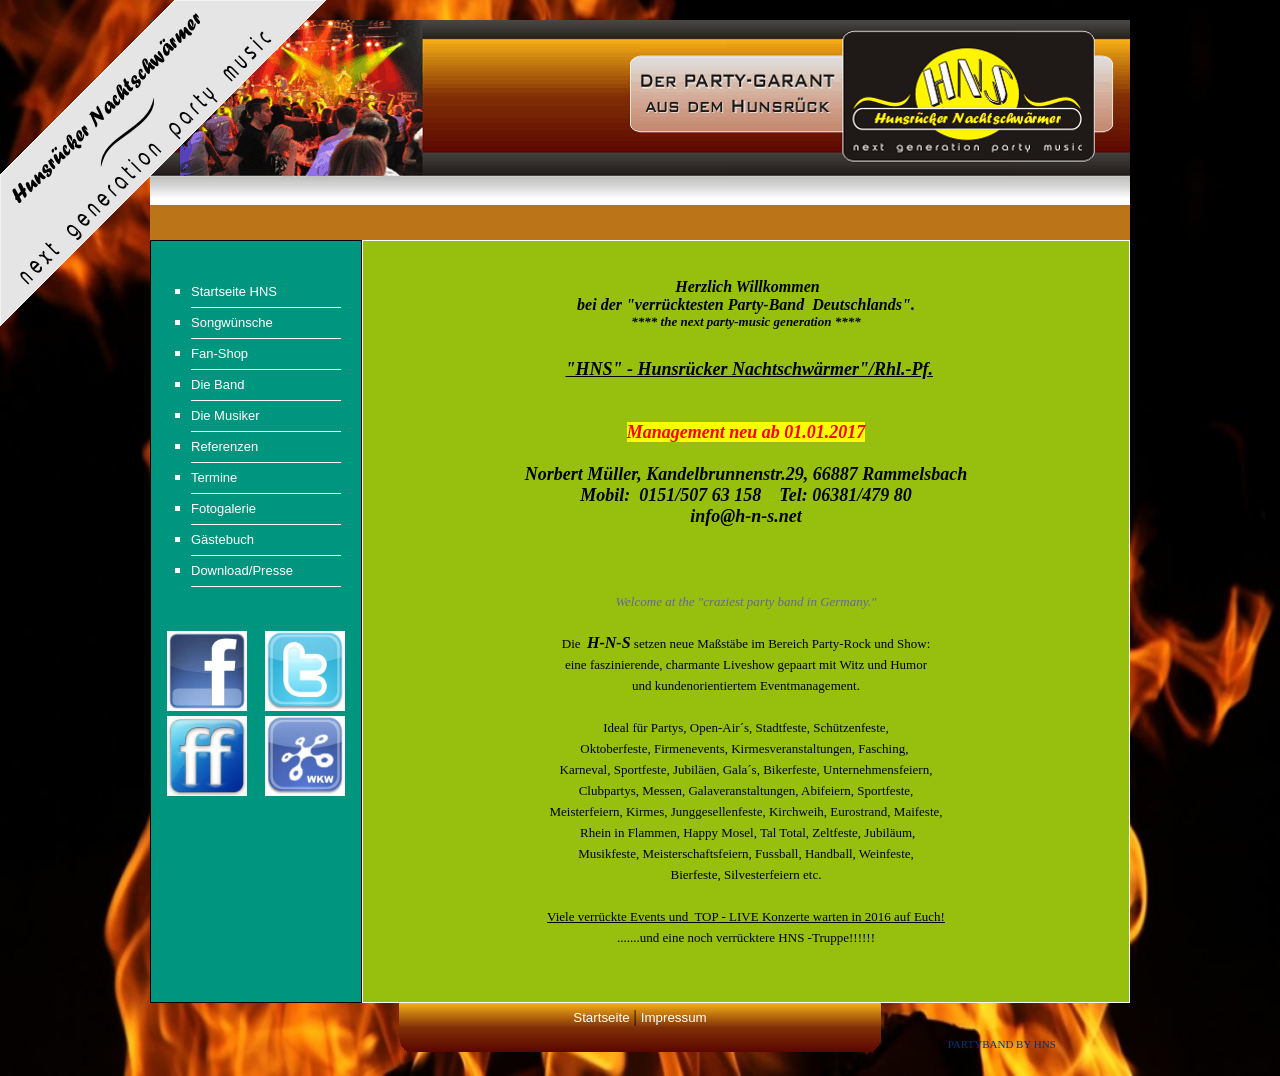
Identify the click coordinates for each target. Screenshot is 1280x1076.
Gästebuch (222, 539)
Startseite (601, 1017)
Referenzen (224, 446)
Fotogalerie (223, 508)
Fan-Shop (219, 353)
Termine (214, 477)
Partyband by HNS (1002, 1044)
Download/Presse (242, 570)
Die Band (217, 384)
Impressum (674, 1017)
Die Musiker (225, 415)
